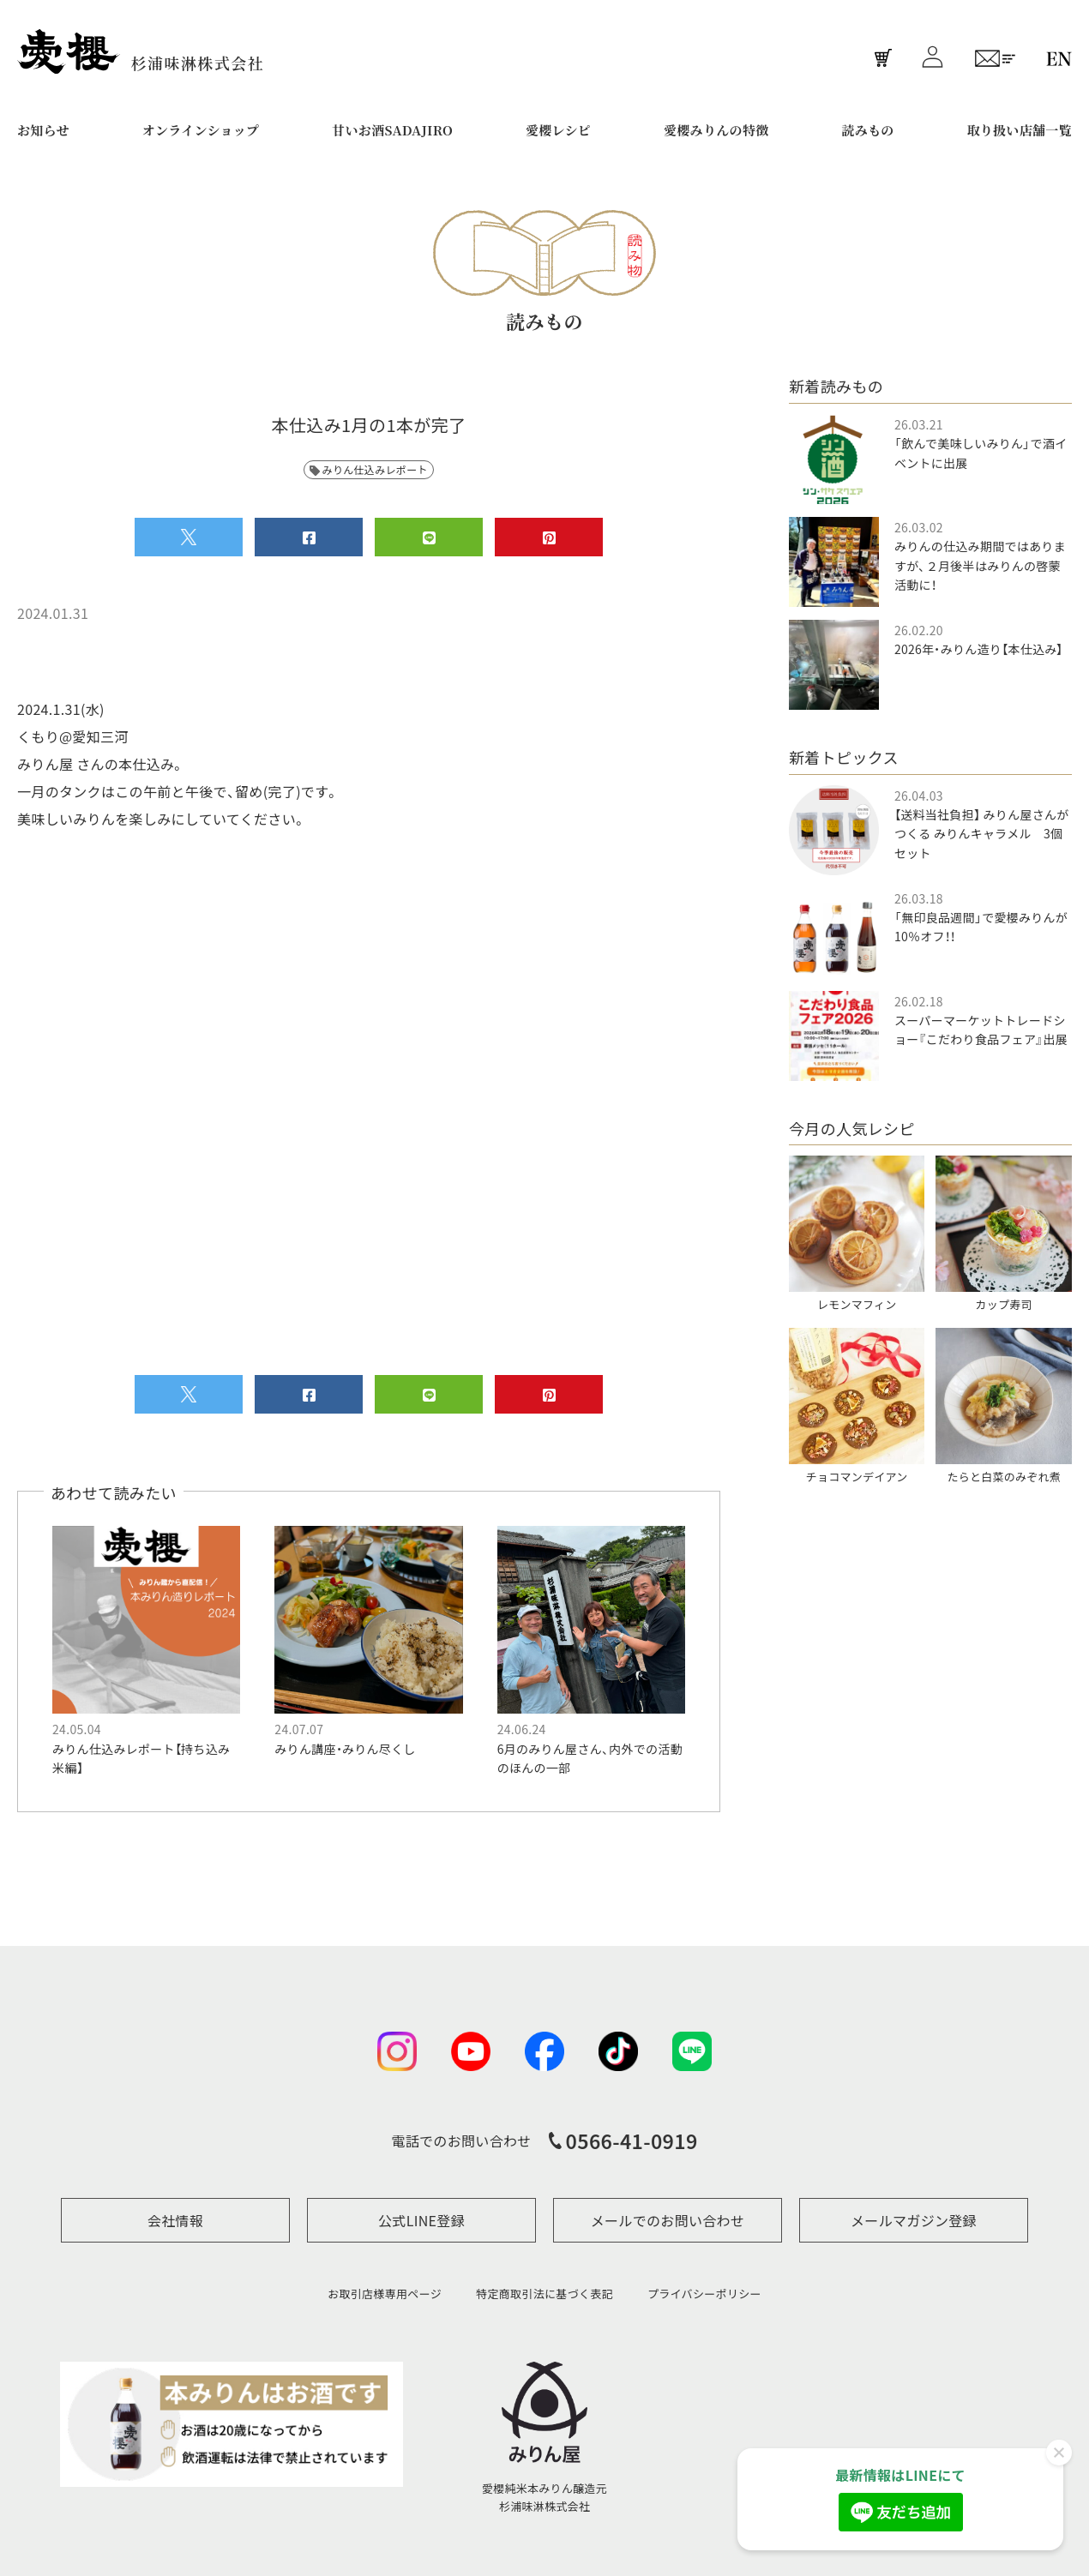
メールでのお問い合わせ (668, 2220)
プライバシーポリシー (704, 2293)
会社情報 (175, 2220)
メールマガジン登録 (914, 2220)
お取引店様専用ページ (385, 2293)
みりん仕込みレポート (369, 469)
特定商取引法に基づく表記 (544, 2293)
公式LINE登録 (421, 2220)
